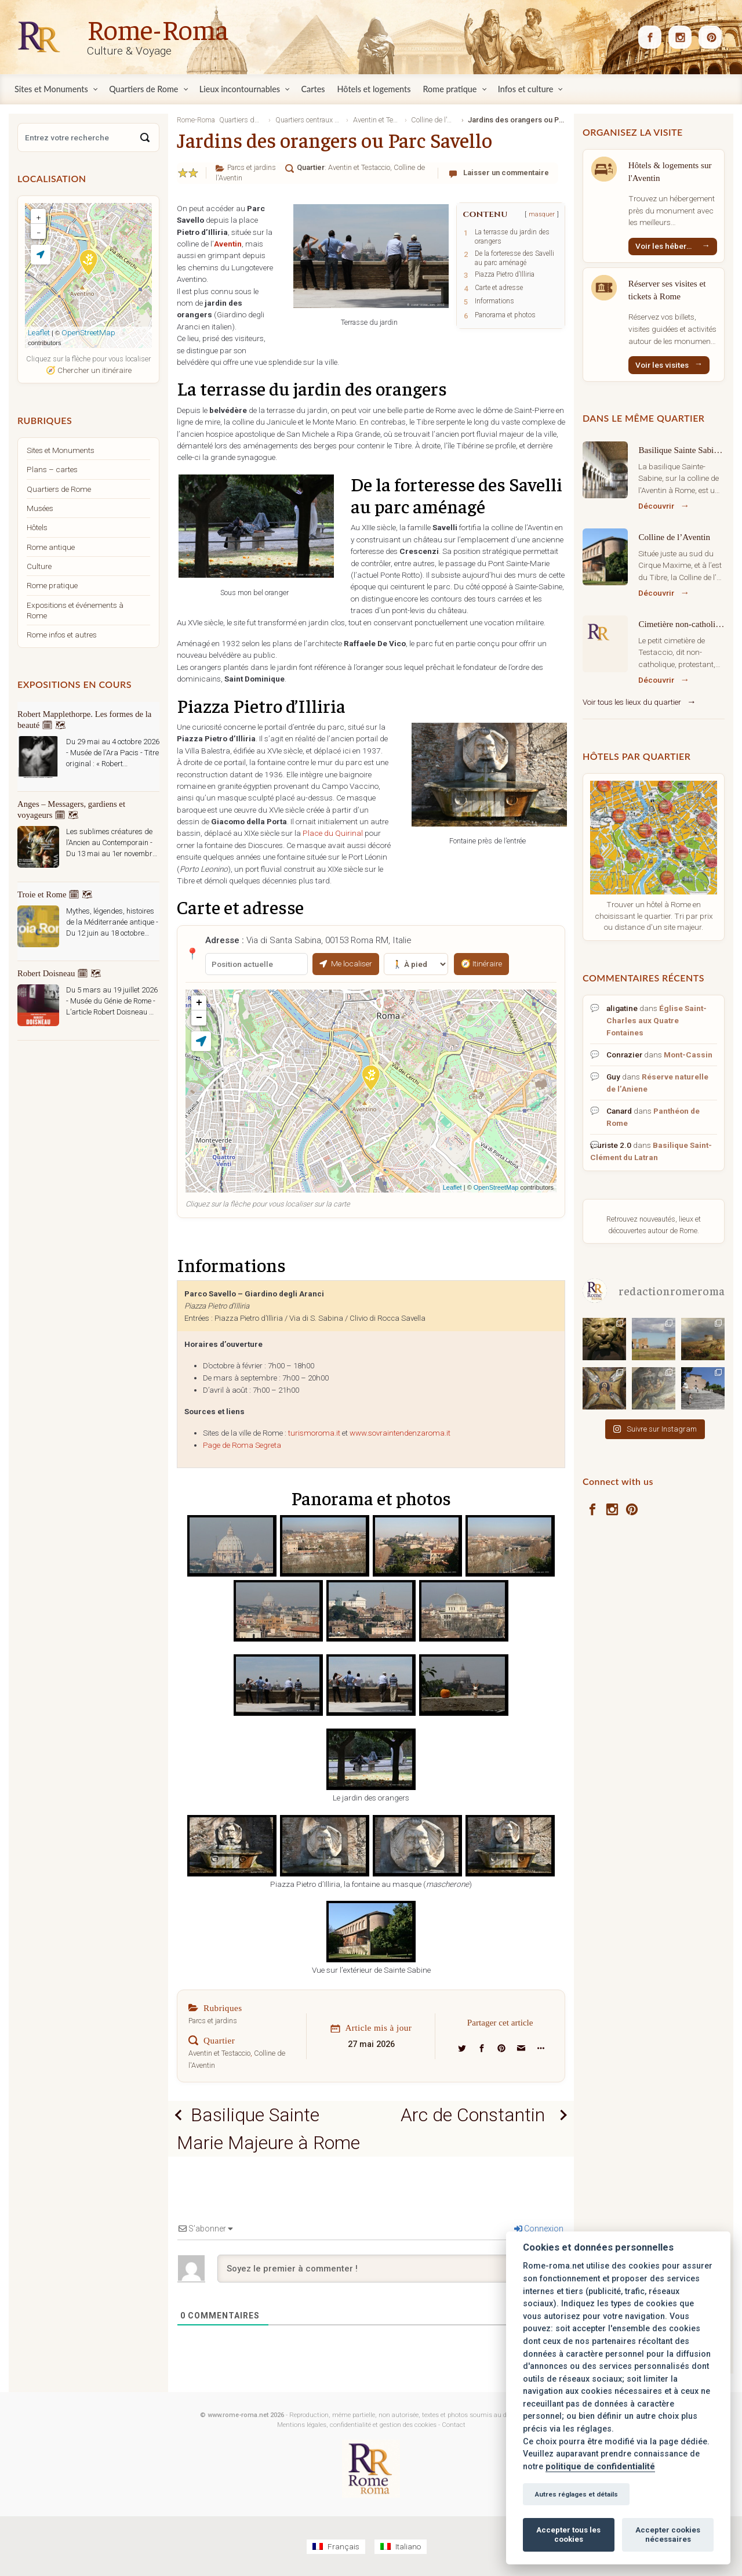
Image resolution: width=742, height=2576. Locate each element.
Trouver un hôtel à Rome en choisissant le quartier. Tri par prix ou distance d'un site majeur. (654, 916)
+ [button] (199, 1003)
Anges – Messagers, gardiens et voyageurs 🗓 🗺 (71, 809)
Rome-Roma (157, 28)
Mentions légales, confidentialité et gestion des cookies (357, 2425)
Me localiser (345, 963)
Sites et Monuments (60, 450)
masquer (542, 214)
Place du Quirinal (333, 833)
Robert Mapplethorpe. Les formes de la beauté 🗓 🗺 (84, 719)
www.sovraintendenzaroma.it (400, 1433)
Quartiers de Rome (59, 489)
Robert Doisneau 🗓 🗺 (59, 973)
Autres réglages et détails (576, 2494)
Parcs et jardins (251, 167)
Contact (453, 2425)
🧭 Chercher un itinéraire (89, 370)
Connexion (538, 2228)
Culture (39, 566)
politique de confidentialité (600, 2467)
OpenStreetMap (496, 1187)
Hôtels (37, 527)
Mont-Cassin (688, 1054)
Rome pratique (52, 585)
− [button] (199, 1018)
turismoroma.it (314, 1433)
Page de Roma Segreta (242, 1445)
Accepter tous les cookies (568, 2535)
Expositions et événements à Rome (75, 610)
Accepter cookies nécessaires (667, 2535)
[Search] (144, 137)
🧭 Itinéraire (481, 963)
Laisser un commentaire (506, 172)
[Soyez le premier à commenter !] (390, 2268)
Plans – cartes (52, 469)
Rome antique (51, 547)
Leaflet (452, 1187)
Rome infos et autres (62, 634)
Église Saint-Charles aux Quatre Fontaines (656, 1020)
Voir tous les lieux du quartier (632, 702)
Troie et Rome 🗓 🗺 (55, 894)
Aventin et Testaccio (359, 167)
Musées (40, 508)
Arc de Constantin (473, 2115)
